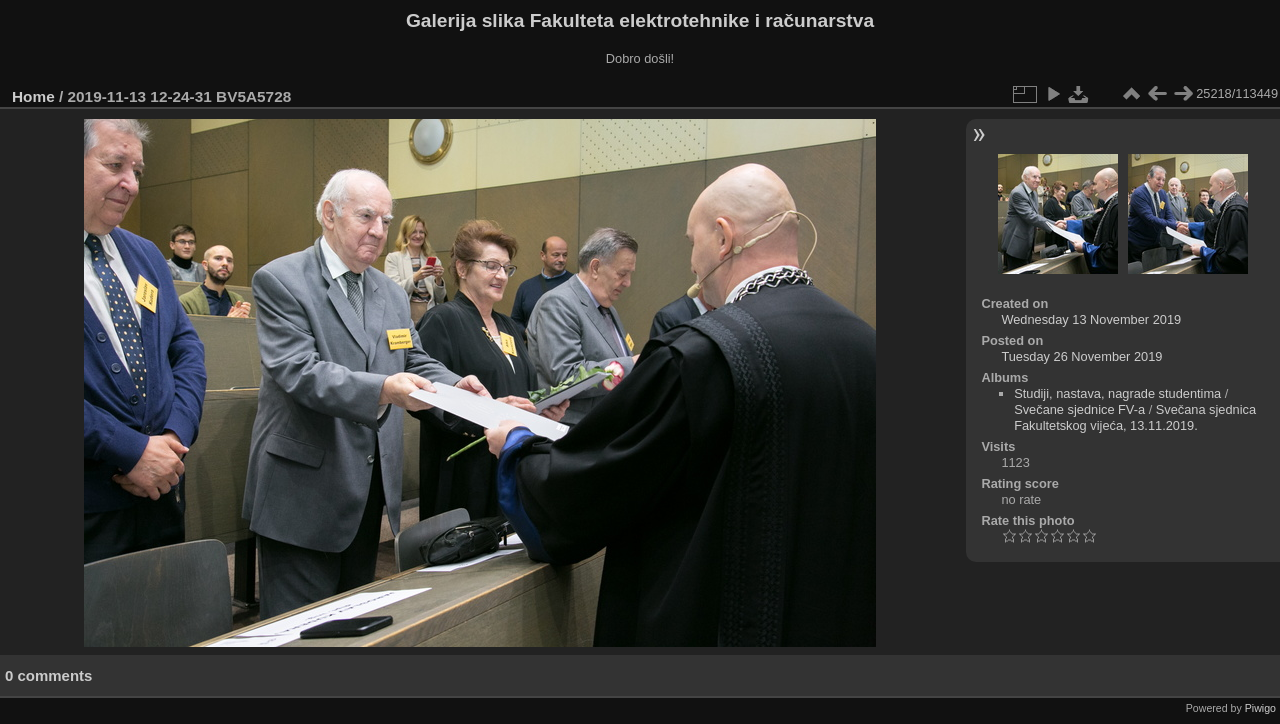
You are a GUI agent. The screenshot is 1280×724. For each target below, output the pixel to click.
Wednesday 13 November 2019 (1091, 319)
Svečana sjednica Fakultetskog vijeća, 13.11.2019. (1135, 417)
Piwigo (1260, 708)
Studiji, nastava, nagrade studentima (1117, 393)
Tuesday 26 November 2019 (1081, 356)
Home (33, 96)
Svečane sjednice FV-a (1079, 409)
